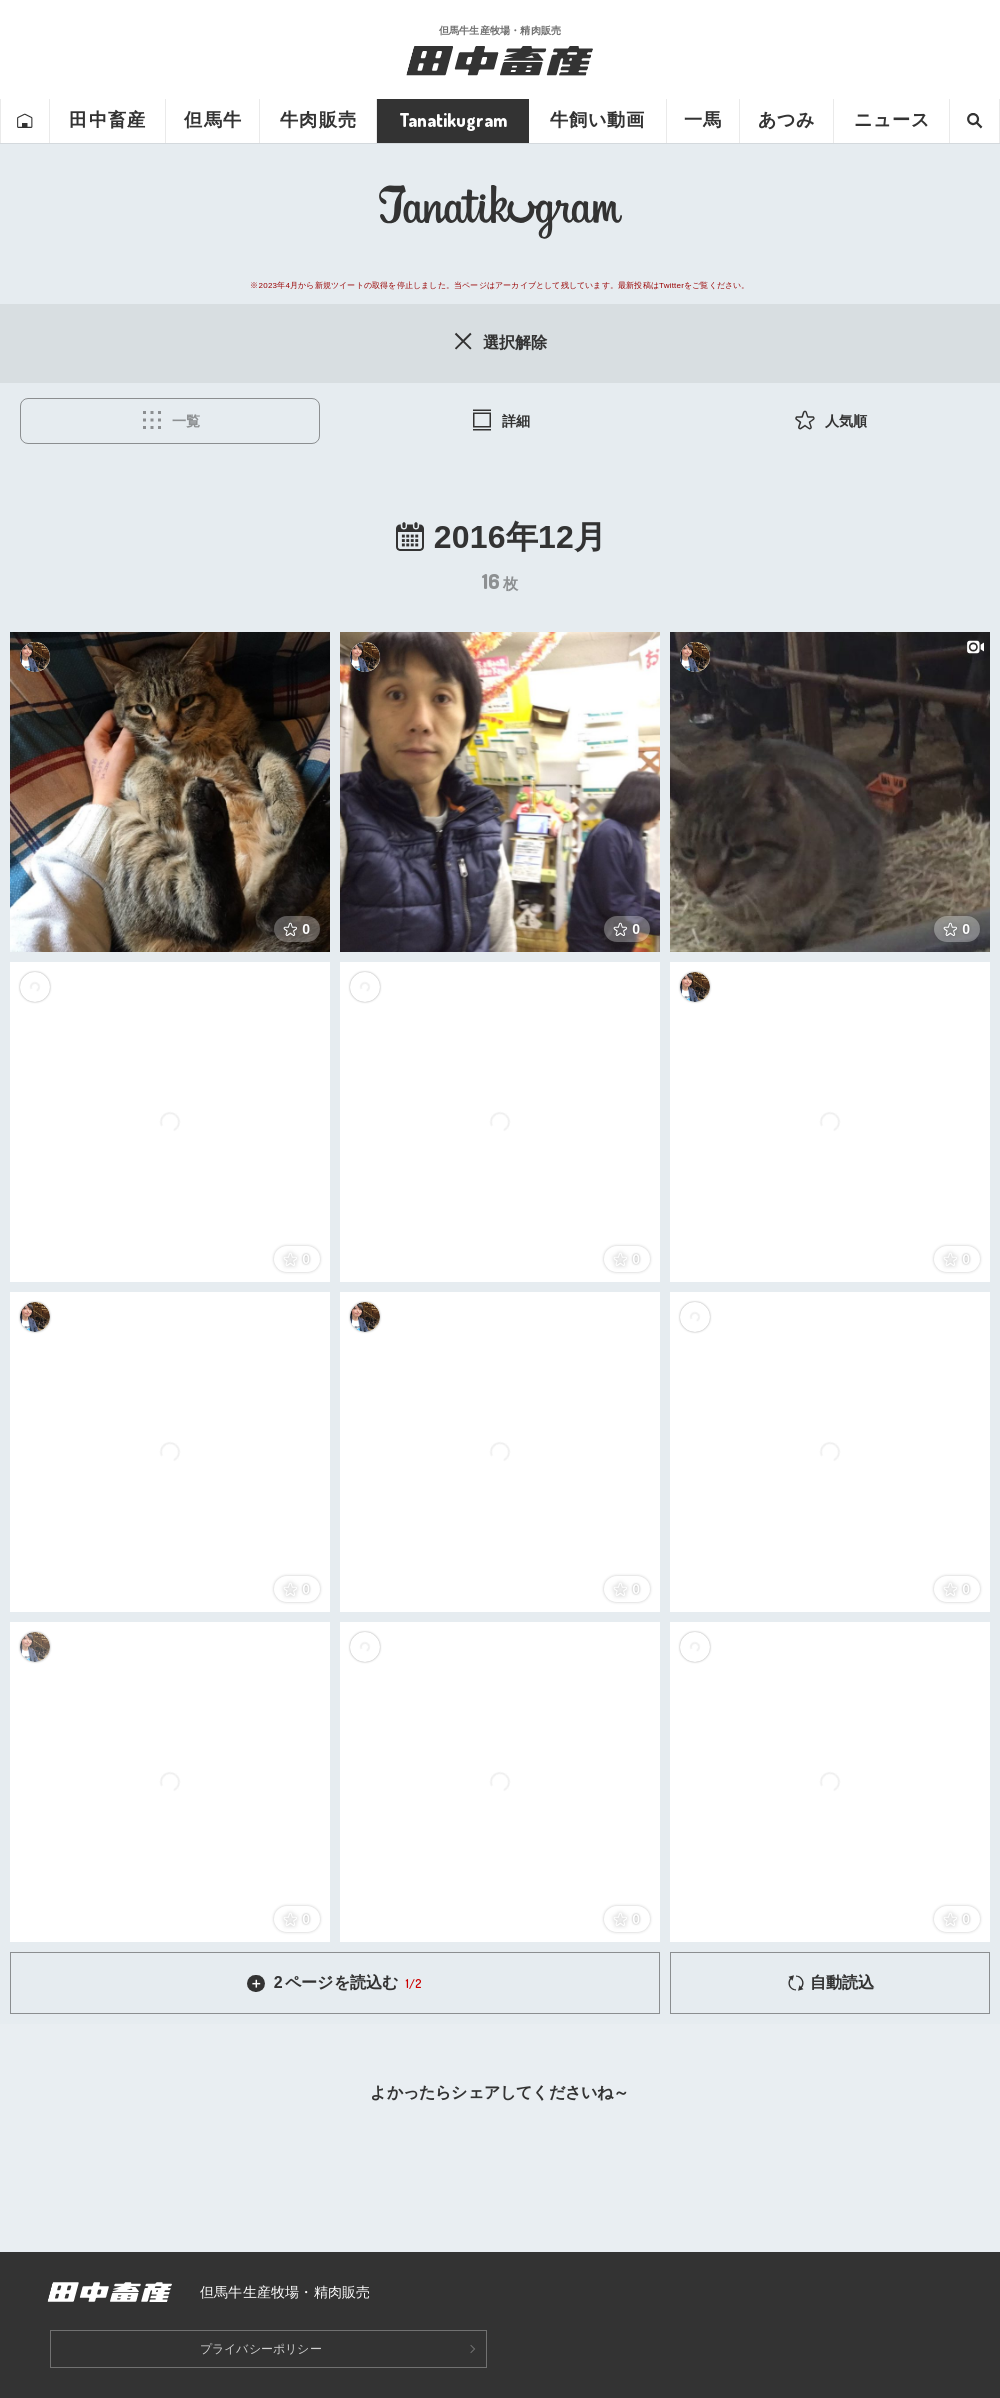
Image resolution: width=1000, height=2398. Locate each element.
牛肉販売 (318, 120)
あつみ (786, 120)
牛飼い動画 (597, 120)
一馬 (703, 120)
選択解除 (499, 341)
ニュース (892, 120)
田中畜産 (107, 120)
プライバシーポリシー (261, 2349)
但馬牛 (212, 120)
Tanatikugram (453, 120)
